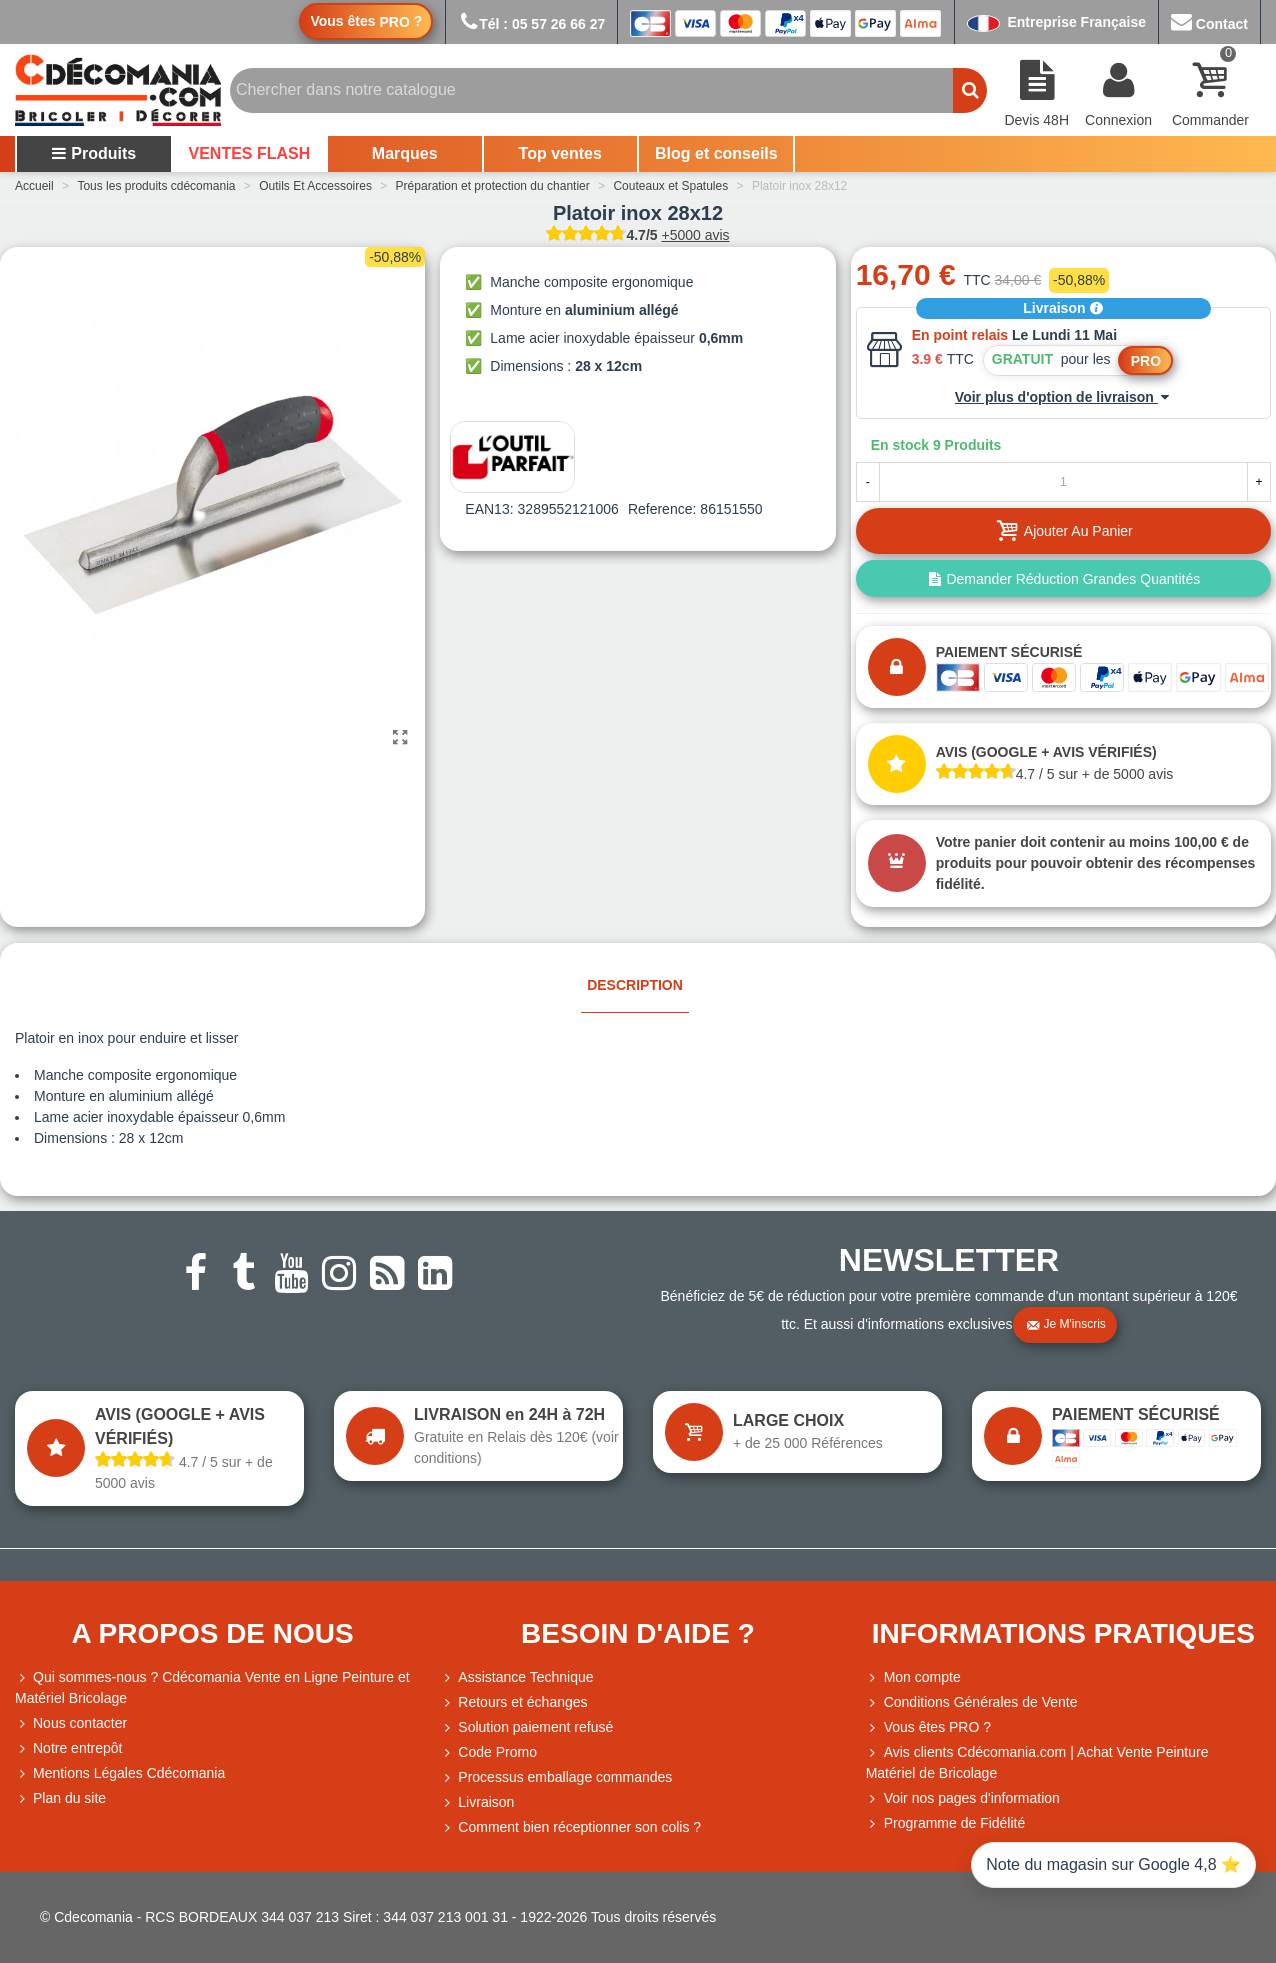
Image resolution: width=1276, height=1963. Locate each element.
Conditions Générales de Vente (972, 1702)
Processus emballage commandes (556, 1777)
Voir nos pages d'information (963, 1798)
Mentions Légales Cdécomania (120, 1773)
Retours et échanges (513, 1702)
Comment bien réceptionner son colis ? (570, 1827)
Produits (93, 153)
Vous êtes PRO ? (937, 1727)
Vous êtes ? (366, 21)
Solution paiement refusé (526, 1727)
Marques (405, 153)
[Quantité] (1063, 482)
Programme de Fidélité (946, 1823)
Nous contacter (71, 1723)
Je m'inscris (1066, 1325)
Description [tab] (635, 985)
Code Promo (488, 1752)
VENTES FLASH (250, 153)
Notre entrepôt (69, 1748)
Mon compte (913, 1677)
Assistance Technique (516, 1677)
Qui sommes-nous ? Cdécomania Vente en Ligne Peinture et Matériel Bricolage (212, 1686)
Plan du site (60, 1798)
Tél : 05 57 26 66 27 (531, 24)
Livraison (1063, 308)
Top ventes (560, 153)
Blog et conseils (716, 153)
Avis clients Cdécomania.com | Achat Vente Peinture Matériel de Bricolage (1037, 1761)
